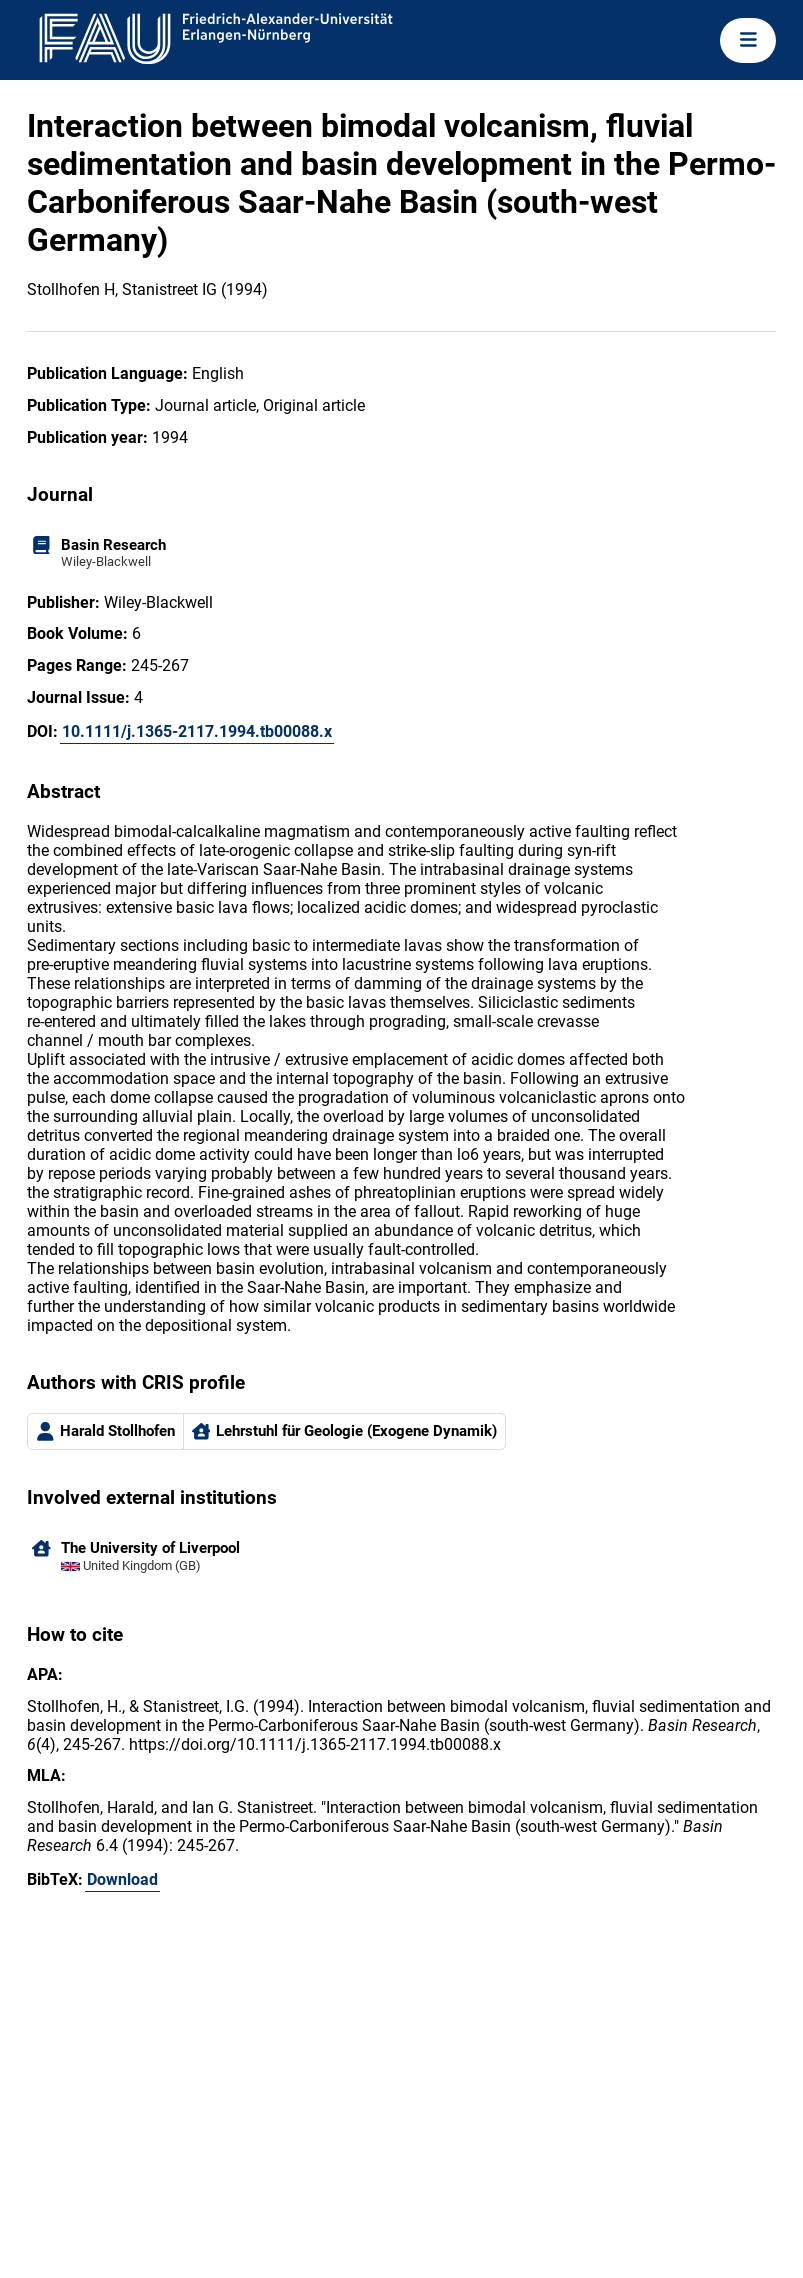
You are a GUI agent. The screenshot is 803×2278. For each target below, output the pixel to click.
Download (122, 1879)
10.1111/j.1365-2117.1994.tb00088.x (197, 731)
